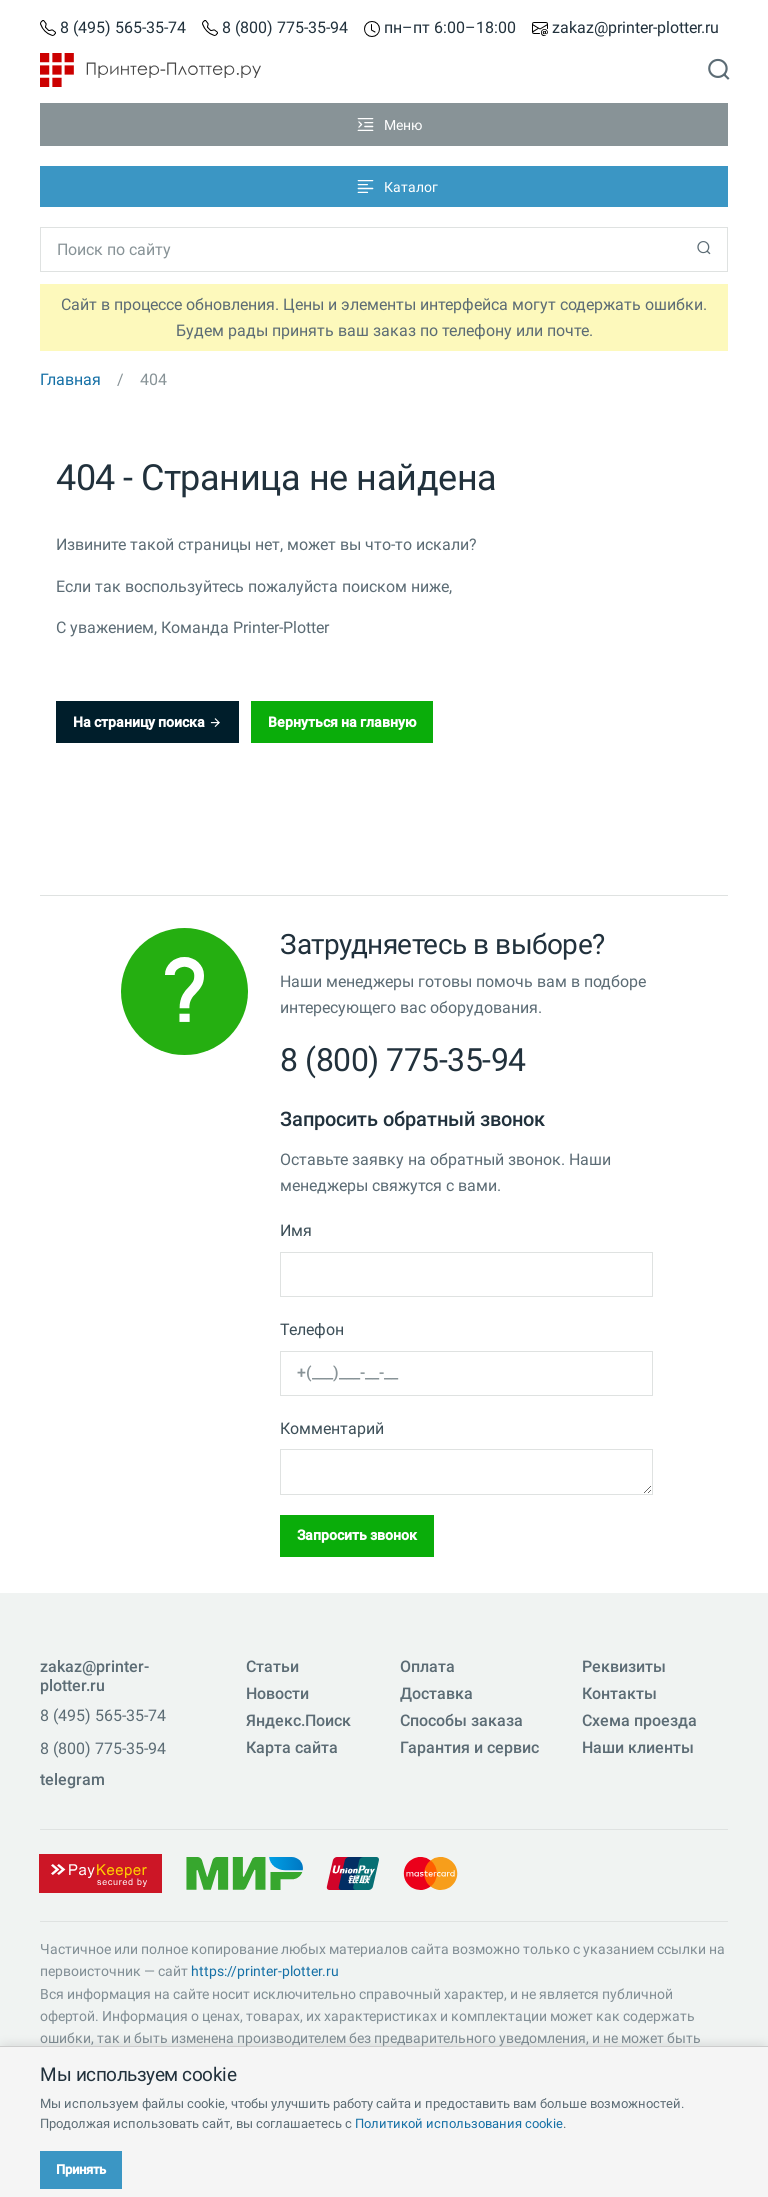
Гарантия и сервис (469, 1747)
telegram (72, 1779)
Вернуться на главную (342, 722)
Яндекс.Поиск (298, 1720)
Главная (70, 379)
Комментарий (332, 1428)
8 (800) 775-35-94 (285, 28)
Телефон (312, 1329)
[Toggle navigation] (384, 124)
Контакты (619, 1693)
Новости (277, 1693)
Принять (81, 2169)
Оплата (427, 1666)
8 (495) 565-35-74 (123, 28)
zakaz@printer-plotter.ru (635, 28)
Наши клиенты (638, 1747)
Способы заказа (461, 1720)
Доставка (436, 1693)
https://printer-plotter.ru (265, 1971)
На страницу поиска (147, 722)
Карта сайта (292, 1747)
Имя (296, 1230)
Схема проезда (639, 1720)
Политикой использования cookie (459, 2123)
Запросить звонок (357, 1535)
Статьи (272, 1666)
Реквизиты (624, 1666)
